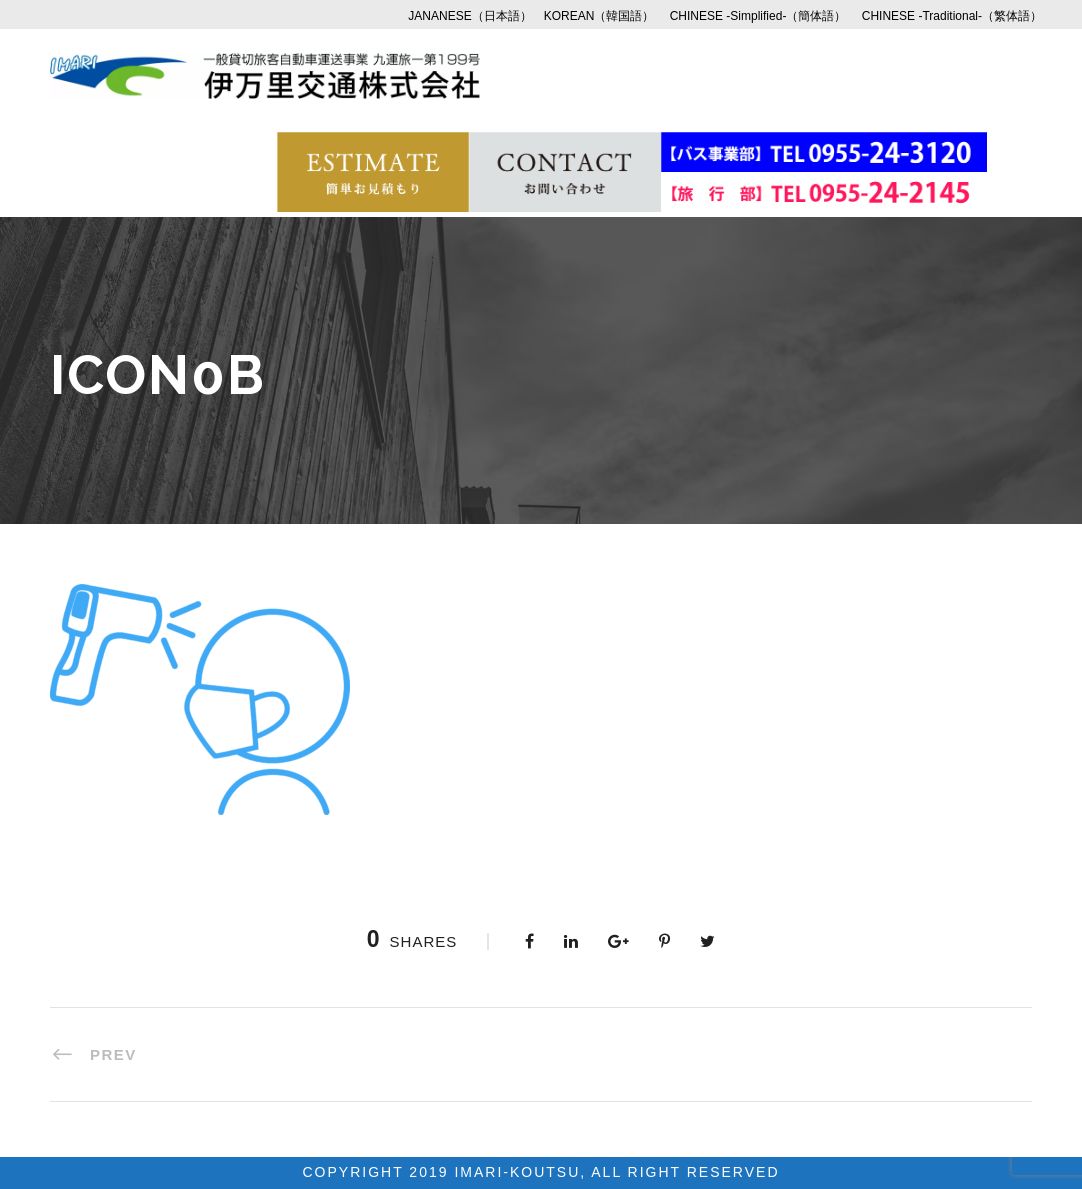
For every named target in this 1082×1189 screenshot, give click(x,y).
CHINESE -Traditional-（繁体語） (952, 16)
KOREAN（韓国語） (599, 16)
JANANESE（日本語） (469, 16)
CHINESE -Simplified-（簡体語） (758, 16)
